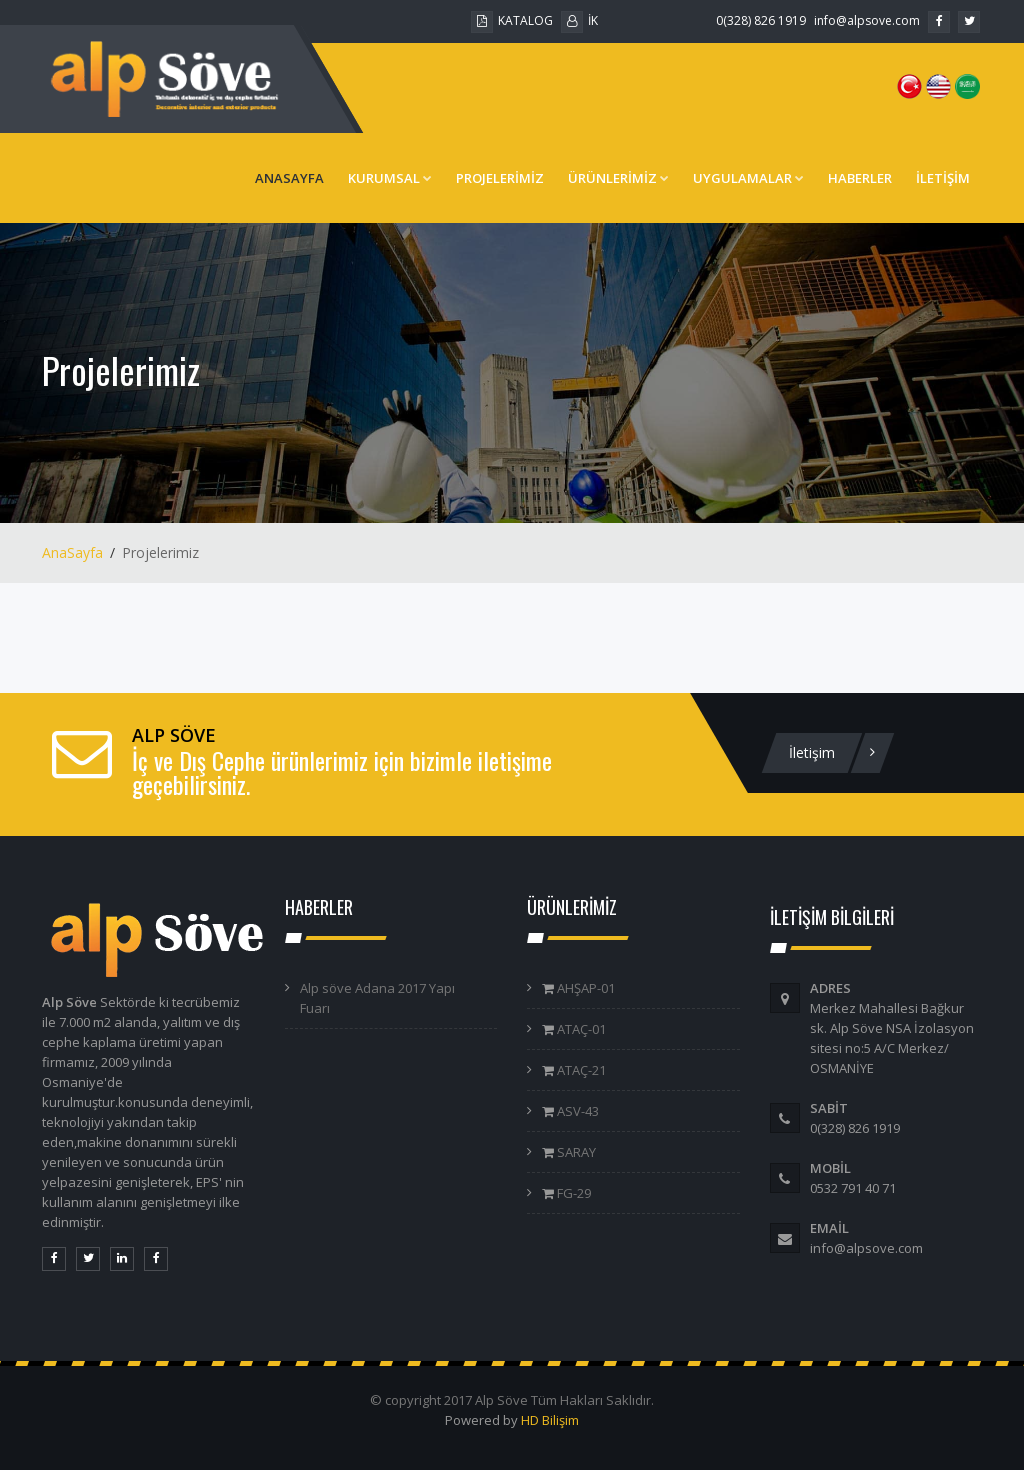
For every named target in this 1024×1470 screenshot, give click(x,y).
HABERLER (860, 178)
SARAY (575, 1152)
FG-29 (572, 1193)
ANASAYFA (289, 178)
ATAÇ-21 (580, 1070)
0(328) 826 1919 (761, 20)
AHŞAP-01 (584, 988)
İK (579, 20)
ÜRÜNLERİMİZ (618, 178)
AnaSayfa (72, 552)
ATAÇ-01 (580, 1029)
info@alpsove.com (867, 20)
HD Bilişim (550, 1420)
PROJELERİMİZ (500, 178)
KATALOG (512, 20)
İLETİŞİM (943, 178)
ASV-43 (576, 1111)
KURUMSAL (390, 178)
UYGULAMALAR (748, 178)
